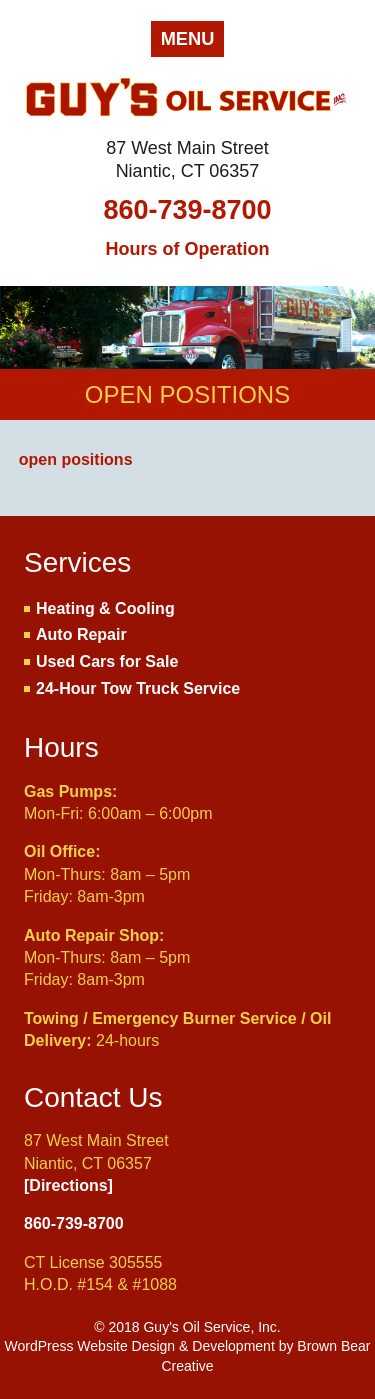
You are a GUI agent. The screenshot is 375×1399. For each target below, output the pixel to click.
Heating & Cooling (105, 608)
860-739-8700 (187, 210)
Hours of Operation (187, 249)
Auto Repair (81, 634)
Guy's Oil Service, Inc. (187, 100)
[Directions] (68, 1185)
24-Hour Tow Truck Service (138, 688)
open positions (76, 459)
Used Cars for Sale (107, 661)
